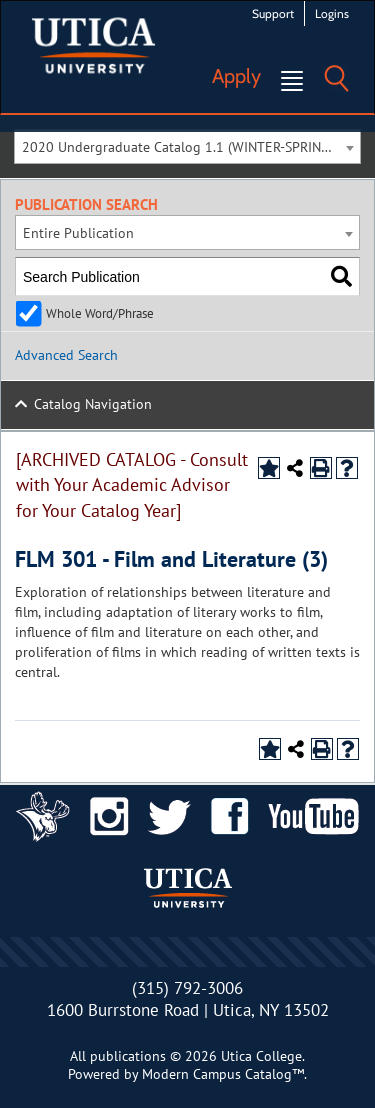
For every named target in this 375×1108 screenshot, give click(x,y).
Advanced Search (66, 355)
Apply (236, 76)
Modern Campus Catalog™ (223, 1074)
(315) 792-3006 (187, 988)
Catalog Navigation (93, 404)
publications (128, 1056)
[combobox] (187, 146)
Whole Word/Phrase (100, 313)
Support (273, 13)
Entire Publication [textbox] (78, 233)
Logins (332, 13)
